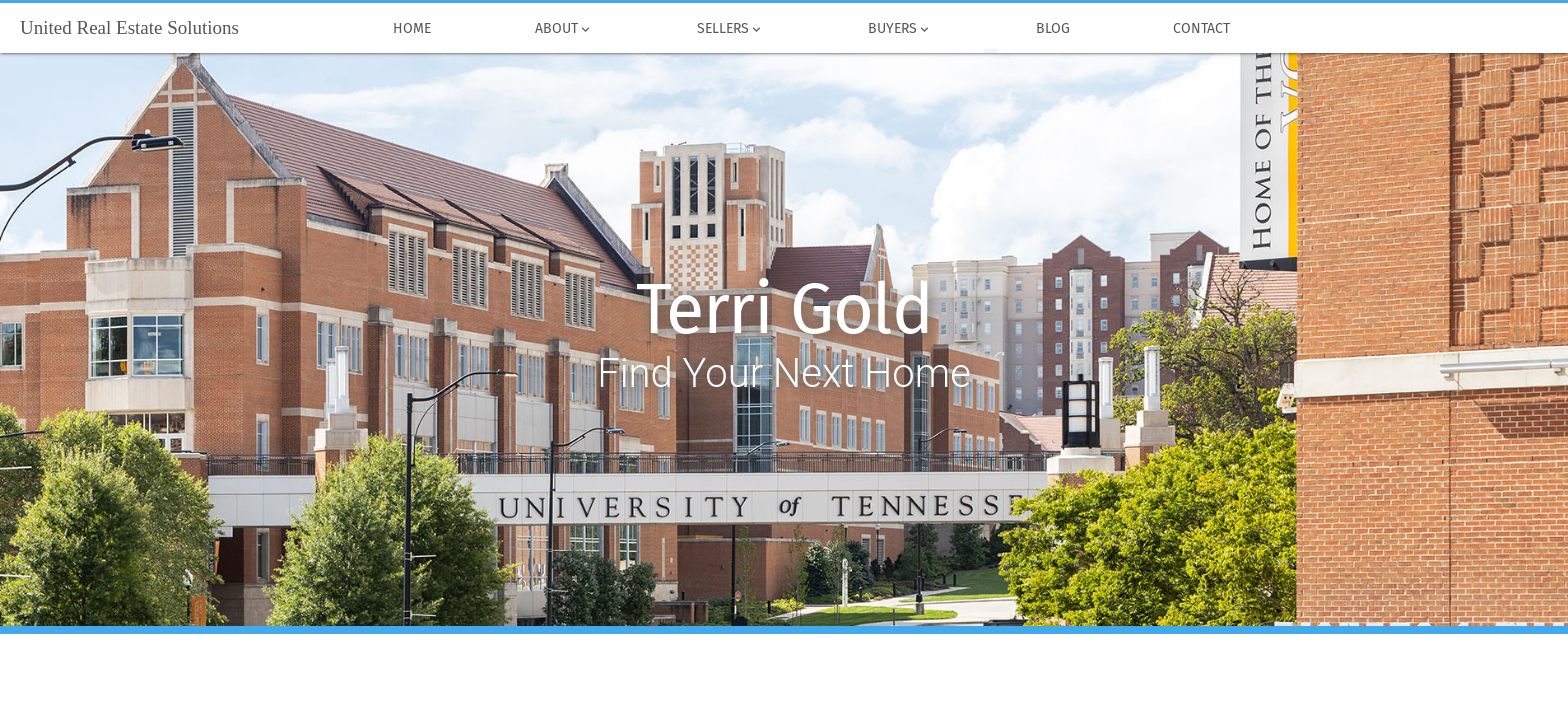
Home (413, 29)
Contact (1202, 29)
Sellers (730, 29)
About (564, 29)
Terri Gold (784, 310)
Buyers (900, 29)
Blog (1053, 29)
